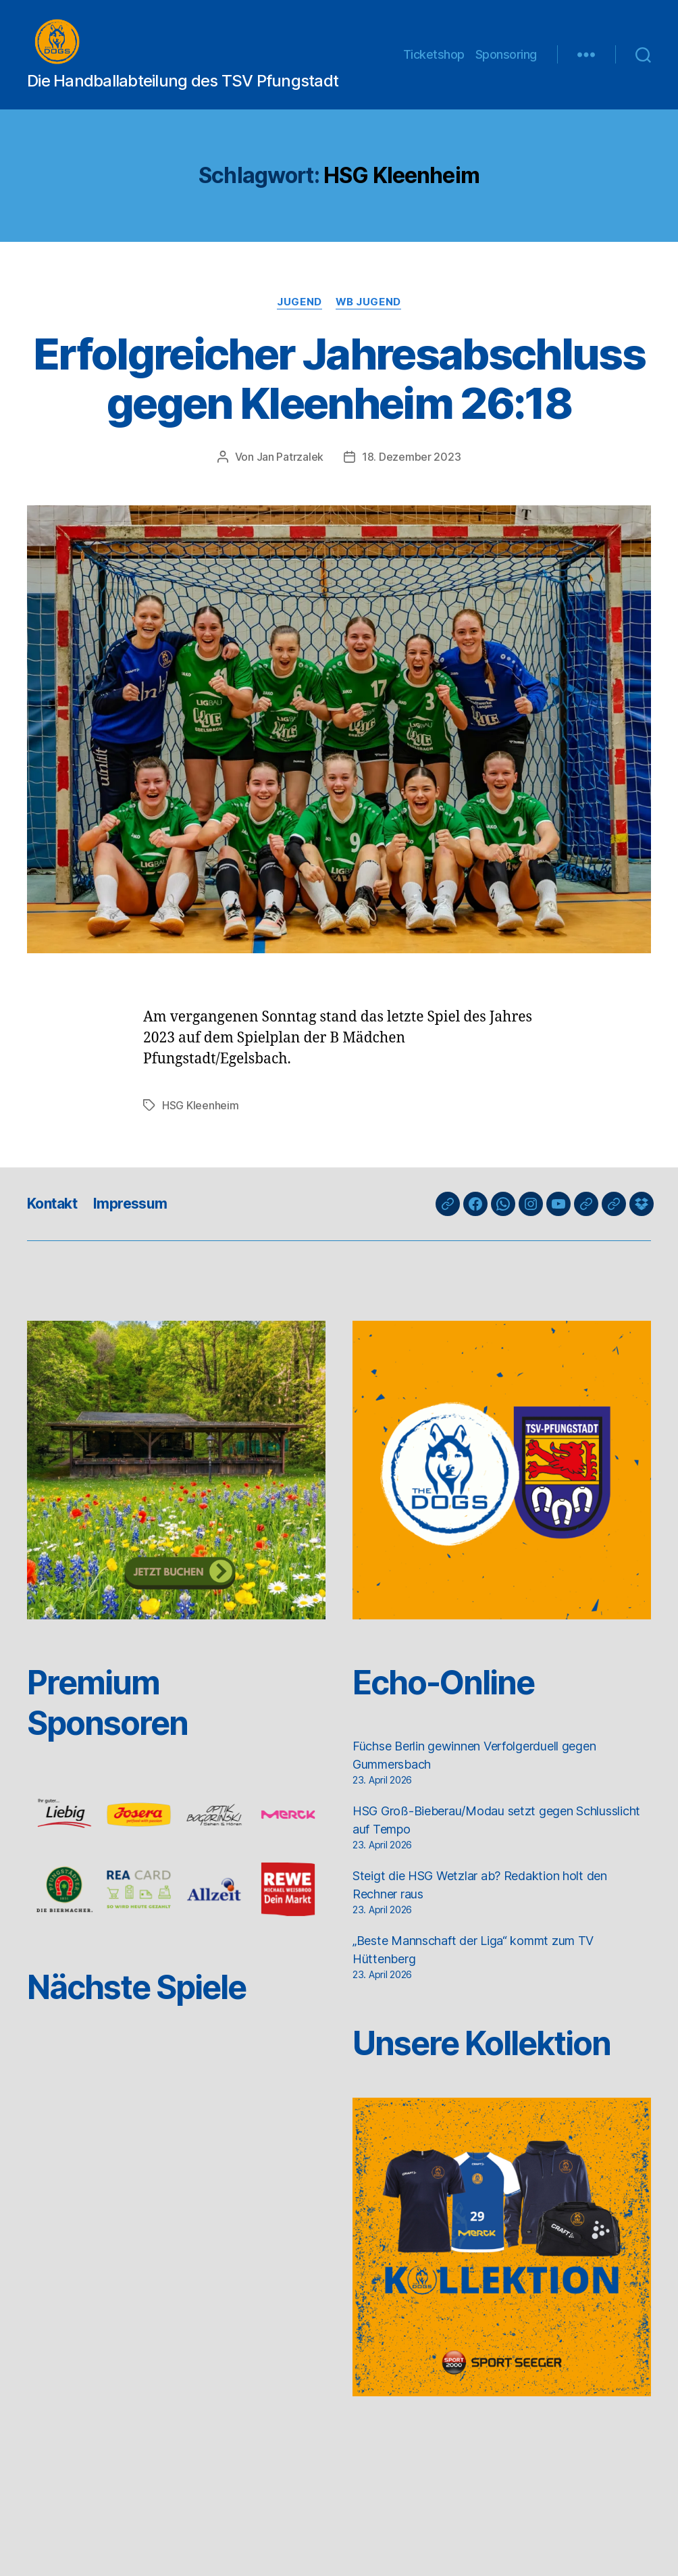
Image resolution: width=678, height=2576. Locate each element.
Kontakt (52, 1219)
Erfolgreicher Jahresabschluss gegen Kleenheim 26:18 (339, 394)
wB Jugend (368, 317)
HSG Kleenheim (200, 1121)
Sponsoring (506, 62)
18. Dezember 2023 (411, 472)
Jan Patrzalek (290, 472)
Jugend (299, 317)
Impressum (130, 1219)
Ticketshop (434, 62)
